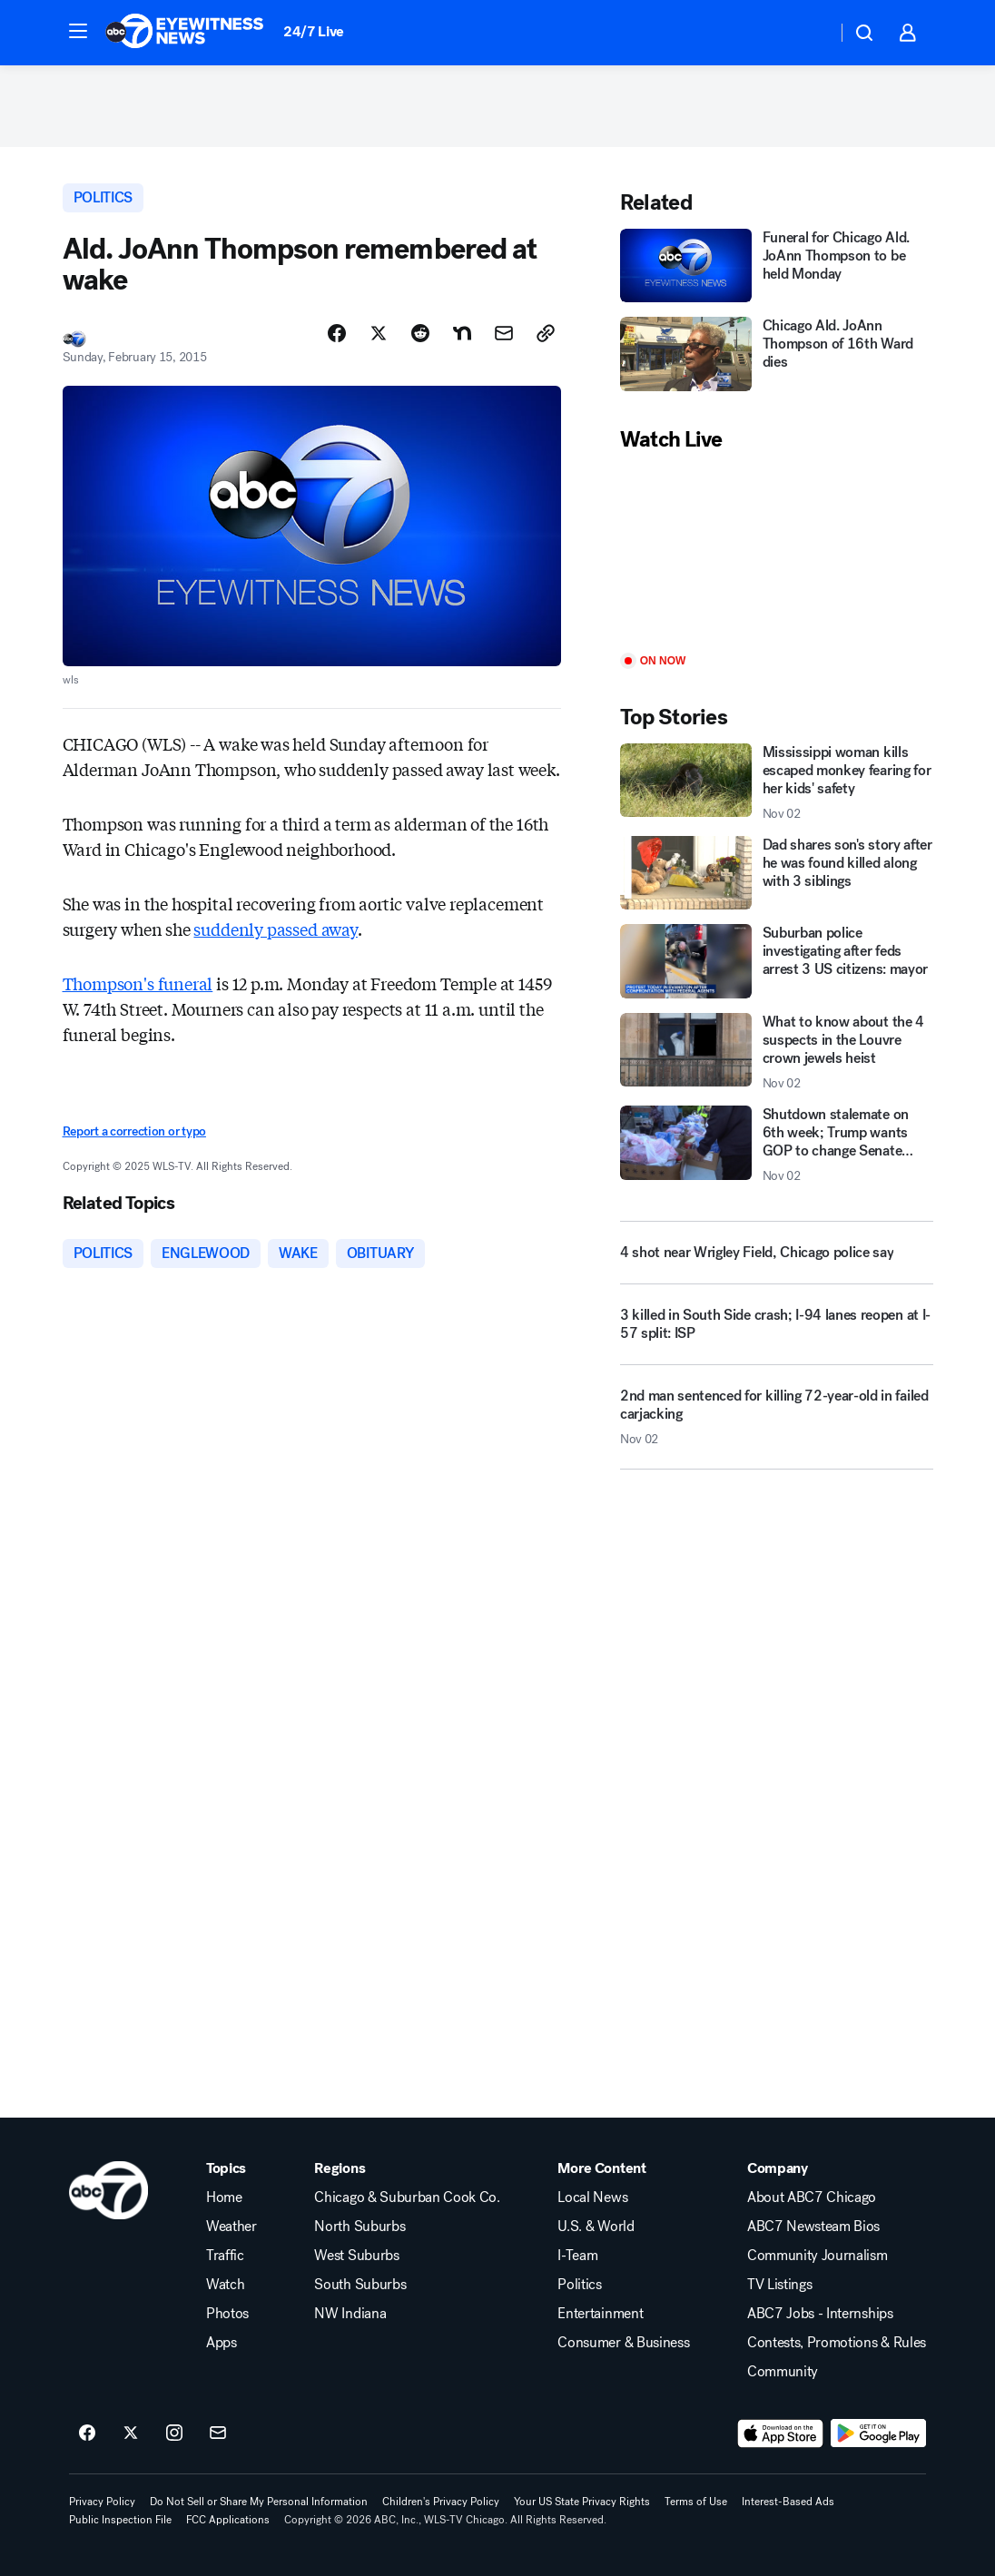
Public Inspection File (120, 2519)
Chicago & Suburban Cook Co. (406, 2197)
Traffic (225, 2255)
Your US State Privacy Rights (582, 2501)
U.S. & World (595, 2226)
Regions (339, 2168)
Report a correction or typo (134, 1131)
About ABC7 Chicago (811, 2197)
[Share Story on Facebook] (336, 333)
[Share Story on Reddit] (420, 333)
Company (777, 2168)
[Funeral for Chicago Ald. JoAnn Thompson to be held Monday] (776, 265)
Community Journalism (817, 2255)
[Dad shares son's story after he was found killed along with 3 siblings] (776, 872)
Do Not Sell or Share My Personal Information (259, 2501)
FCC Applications (228, 2519)
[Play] (776, 554)
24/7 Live (313, 31)
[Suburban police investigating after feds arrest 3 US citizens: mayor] (776, 961)
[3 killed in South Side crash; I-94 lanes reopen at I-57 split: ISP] (776, 1331)
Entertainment (600, 2313)
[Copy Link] (545, 333)
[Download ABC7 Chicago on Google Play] (878, 2433)
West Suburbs (356, 2255)
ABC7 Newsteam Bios (813, 2226)
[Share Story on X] (378, 333)
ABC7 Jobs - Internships (820, 2313)
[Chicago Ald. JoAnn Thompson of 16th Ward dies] (776, 353)
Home (224, 2197)
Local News (592, 2197)
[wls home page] (108, 2190)
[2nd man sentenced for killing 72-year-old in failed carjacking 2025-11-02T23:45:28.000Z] (776, 1424)
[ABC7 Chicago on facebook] (87, 2433)
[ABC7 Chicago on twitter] (131, 2433)
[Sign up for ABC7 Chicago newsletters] (218, 2433)
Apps (221, 2342)
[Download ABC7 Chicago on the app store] (780, 2433)
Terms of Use (696, 2501)
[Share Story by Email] (503, 333)
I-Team (577, 2255)
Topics (226, 2168)
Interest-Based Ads (788, 2501)
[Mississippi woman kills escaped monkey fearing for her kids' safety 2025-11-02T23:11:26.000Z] (776, 782)
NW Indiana (350, 2313)
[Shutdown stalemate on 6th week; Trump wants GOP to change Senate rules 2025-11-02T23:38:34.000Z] (776, 1145)
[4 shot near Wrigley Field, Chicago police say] (776, 1252)
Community (782, 2372)
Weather (231, 2226)
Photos (227, 2313)
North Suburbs (359, 2226)
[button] (78, 31)
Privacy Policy (102, 2501)
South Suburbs (360, 2284)
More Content (601, 2168)
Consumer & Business (623, 2342)
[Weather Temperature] (808, 33)
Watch (225, 2284)
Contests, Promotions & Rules (836, 2342)
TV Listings (779, 2284)
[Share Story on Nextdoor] (462, 333)
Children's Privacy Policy (440, 2501)
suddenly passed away (275, 928)
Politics (579, 2284)
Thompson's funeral (138, 983)
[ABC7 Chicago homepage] (184, 33)
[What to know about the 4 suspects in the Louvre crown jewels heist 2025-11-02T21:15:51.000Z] (776, 1052)
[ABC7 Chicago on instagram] (174, 2433)
